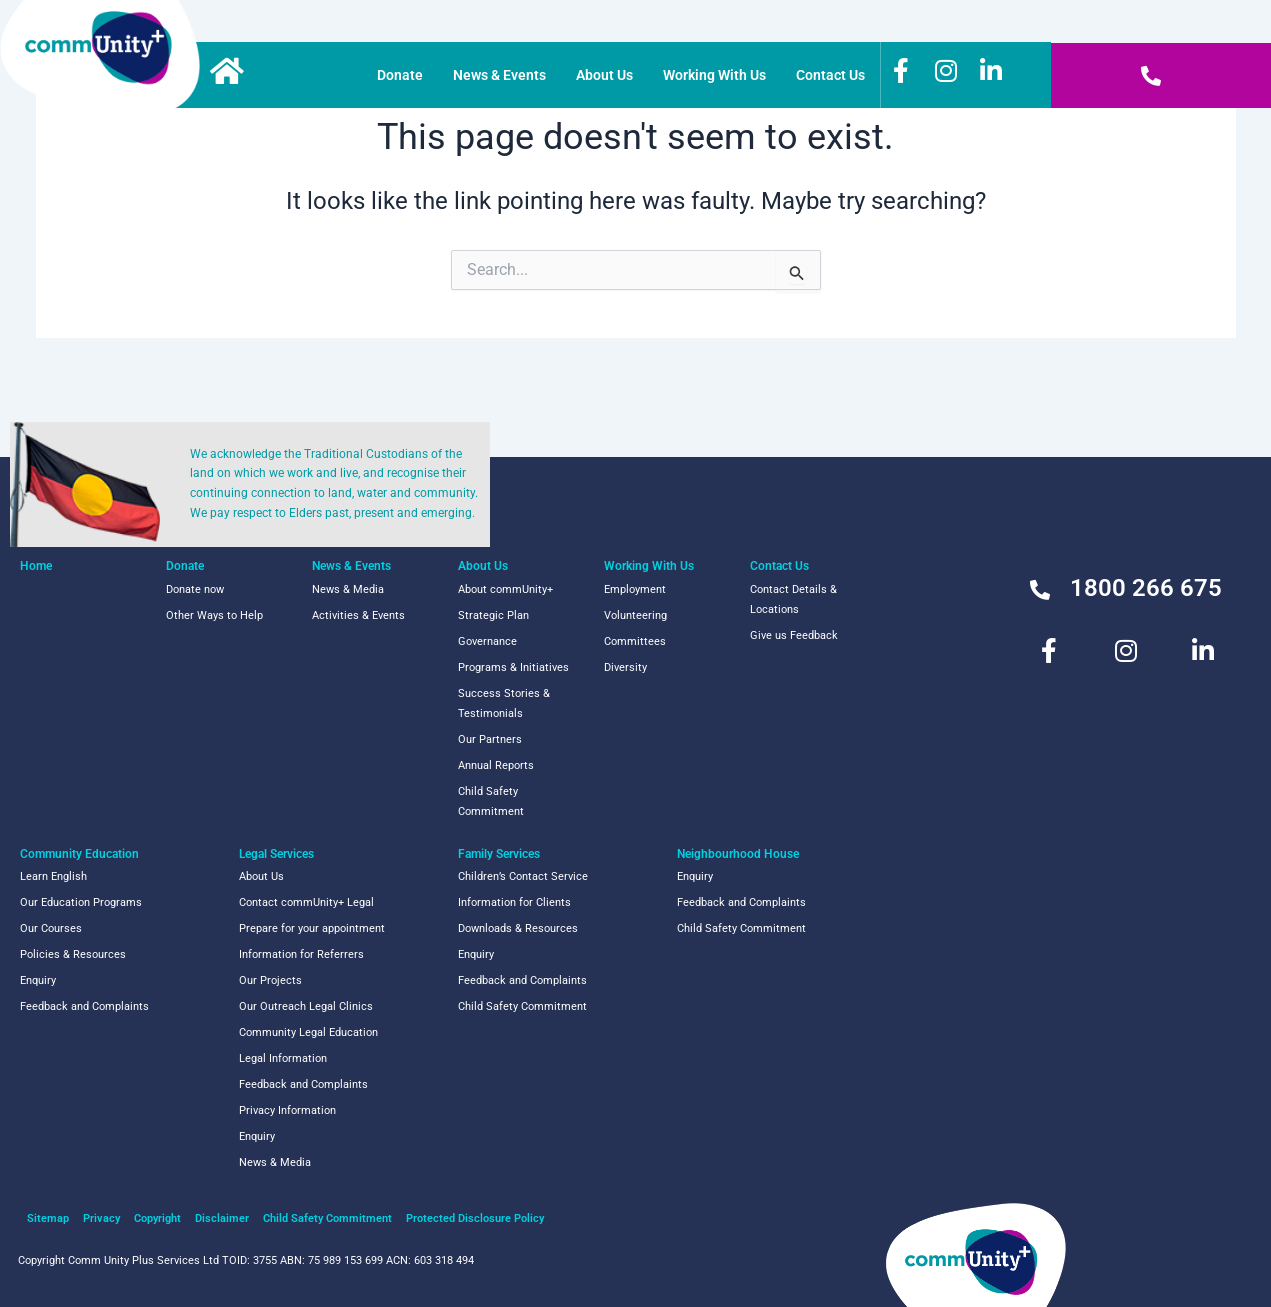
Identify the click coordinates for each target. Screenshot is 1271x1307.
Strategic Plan (493, 615)
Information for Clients (514, 902)
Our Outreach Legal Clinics (306, 1006)
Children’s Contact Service (523, 876)
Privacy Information (287, 1110)
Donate (400, 75)
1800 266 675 (1146, 588)
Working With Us (714, 75)
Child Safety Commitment (491, 801)
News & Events (499, 75)
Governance (487, 641)
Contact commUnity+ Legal (306, 902)
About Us (604, 75)
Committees (635, 641)
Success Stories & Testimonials (504, 703)
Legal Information (283, 1058)
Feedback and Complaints (84, 1006)
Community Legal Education (308, 1032)
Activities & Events (358, 615)
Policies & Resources (73, 954)
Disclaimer (222, 1218)
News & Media (348, 589)
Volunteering (635, 615)
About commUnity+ (505, 589)
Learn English (53, 876)
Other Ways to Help (214, 615)
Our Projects (270, 980)
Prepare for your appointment (312, 928)
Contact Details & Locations (793, 599)
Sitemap (48, 1218)
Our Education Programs (81, 902)
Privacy (101, 1218)
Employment (635, 589)
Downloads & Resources (518, 928)
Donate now (195, 589)
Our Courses (51, 928)
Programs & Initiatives (513, 667)
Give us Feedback (794, 635)
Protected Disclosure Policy (475, 1218)
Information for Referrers (301, 954)
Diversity (625, 667)
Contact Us (830, 75)
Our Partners (490, 739)
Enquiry (38, 980)
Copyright (157, 1218)
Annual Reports (496, 765)
